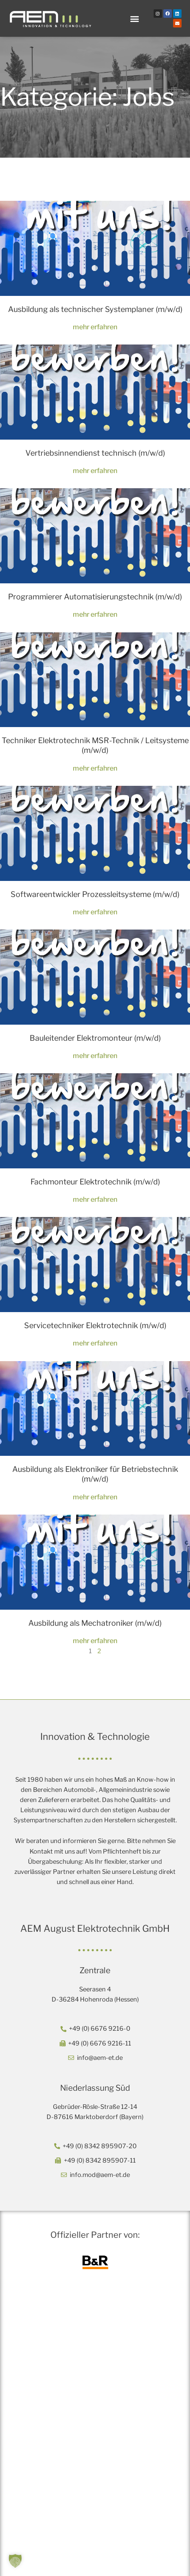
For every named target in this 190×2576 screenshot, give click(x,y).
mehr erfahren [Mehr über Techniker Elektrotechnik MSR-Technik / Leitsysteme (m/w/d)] (95, 768)
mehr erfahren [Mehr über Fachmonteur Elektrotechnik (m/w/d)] (95, 1199)
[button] (135, 18)
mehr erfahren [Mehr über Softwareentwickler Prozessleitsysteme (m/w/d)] (95, 912)
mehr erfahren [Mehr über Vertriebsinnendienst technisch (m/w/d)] (95, 470)
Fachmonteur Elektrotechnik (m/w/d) (95, 1181)
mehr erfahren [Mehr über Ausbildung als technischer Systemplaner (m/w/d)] (95, 327)
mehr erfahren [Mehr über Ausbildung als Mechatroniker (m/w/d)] (95, 1640)
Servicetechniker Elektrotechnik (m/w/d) (95, 1325)
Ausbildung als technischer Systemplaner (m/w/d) (95, 309)
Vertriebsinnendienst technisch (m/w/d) (95, 452)
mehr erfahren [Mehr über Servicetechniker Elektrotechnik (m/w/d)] (95, 1343)
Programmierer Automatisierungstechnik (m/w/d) (95, 596)
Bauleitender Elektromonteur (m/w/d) (95, 1038)
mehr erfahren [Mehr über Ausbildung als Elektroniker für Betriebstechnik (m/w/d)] (95, 1497)
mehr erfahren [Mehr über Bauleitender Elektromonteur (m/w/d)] (95, 1055)
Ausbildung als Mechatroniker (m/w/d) (95, 1623)
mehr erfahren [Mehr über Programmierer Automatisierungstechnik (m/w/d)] (95, 614)
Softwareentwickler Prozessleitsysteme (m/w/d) (95, 894)
